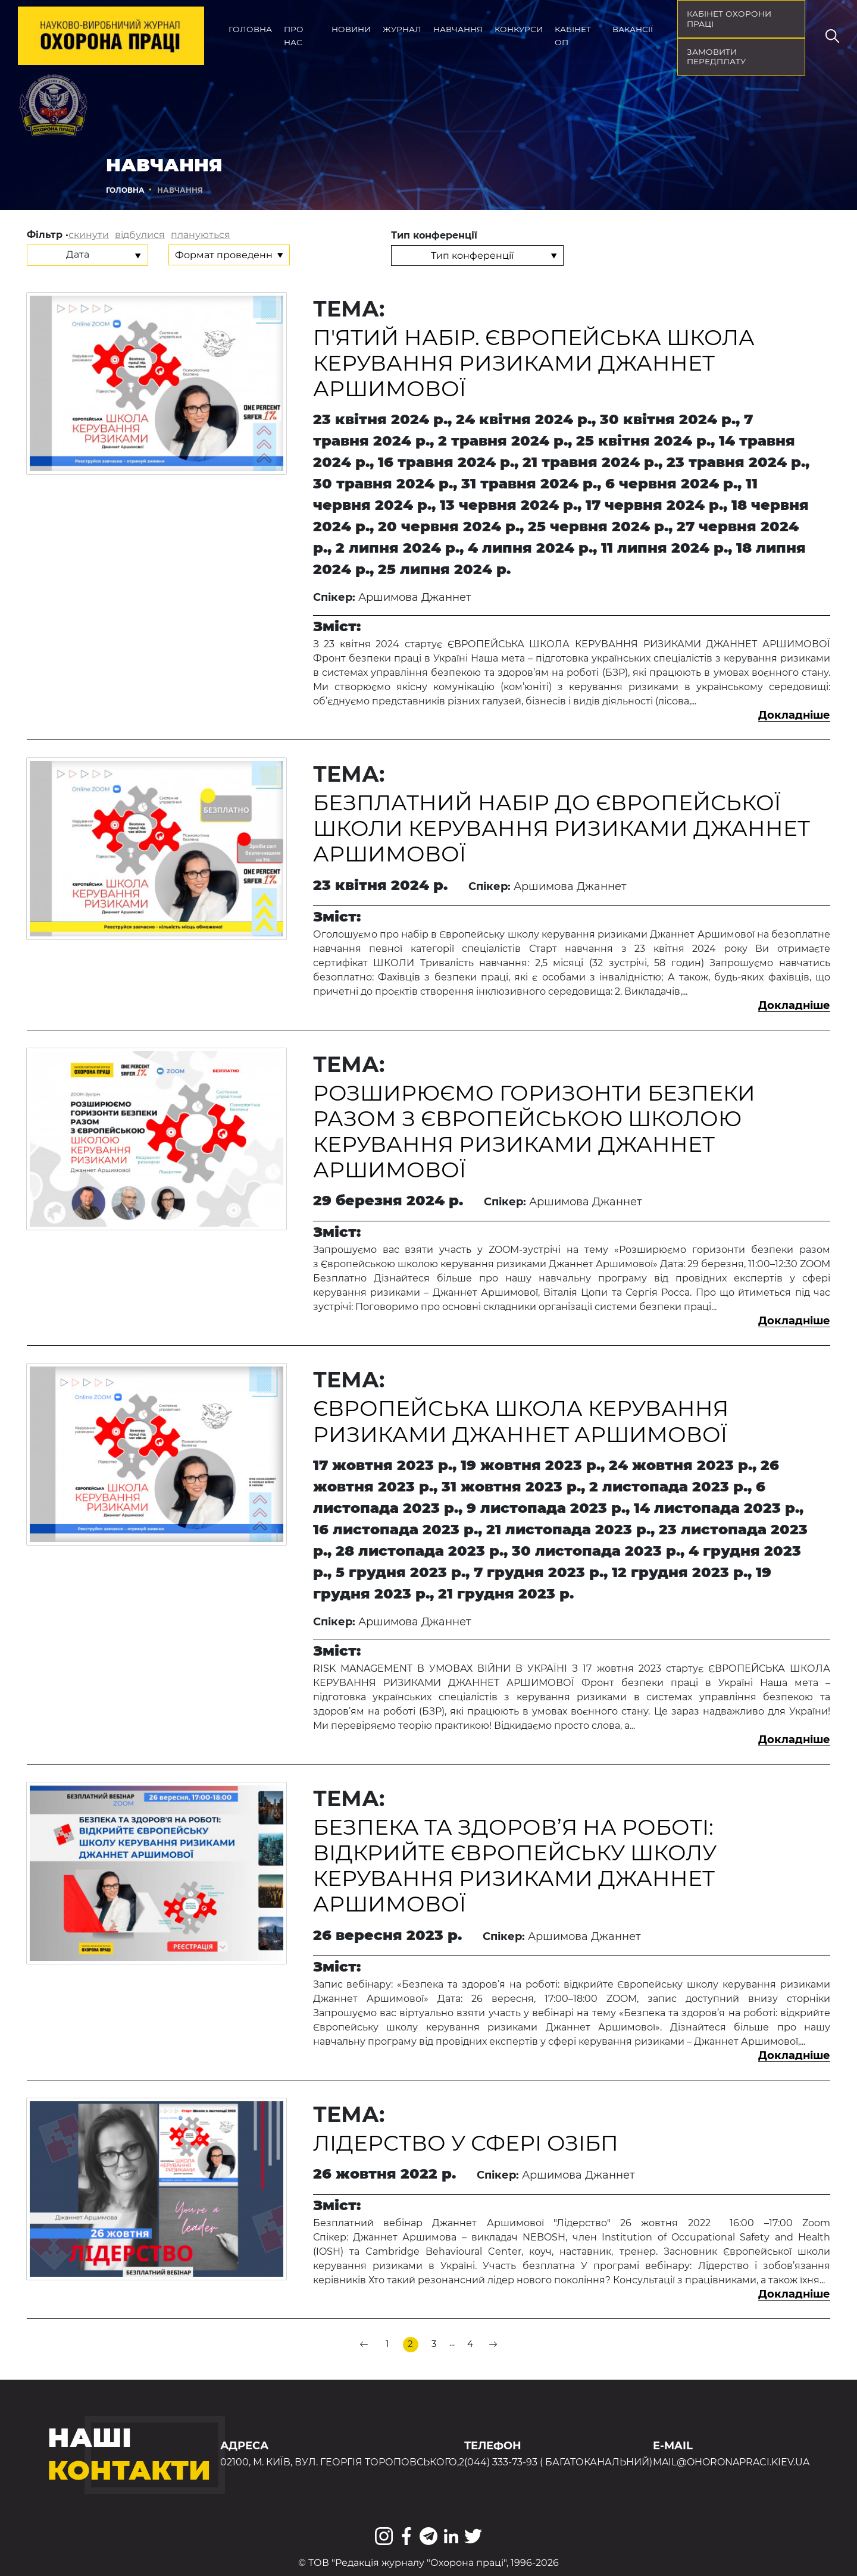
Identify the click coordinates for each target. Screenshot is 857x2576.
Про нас (294, 35)
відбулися (140, 234)
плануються (200, 234)
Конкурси (519, 29)
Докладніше (794, 715)
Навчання (458, 29)
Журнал (402, 29)
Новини (351, 29)
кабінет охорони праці (729, 19)
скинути (88, 234)
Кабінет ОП (573, 35)
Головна (250, 29)
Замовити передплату (716, 57)
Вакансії (632, 29)
